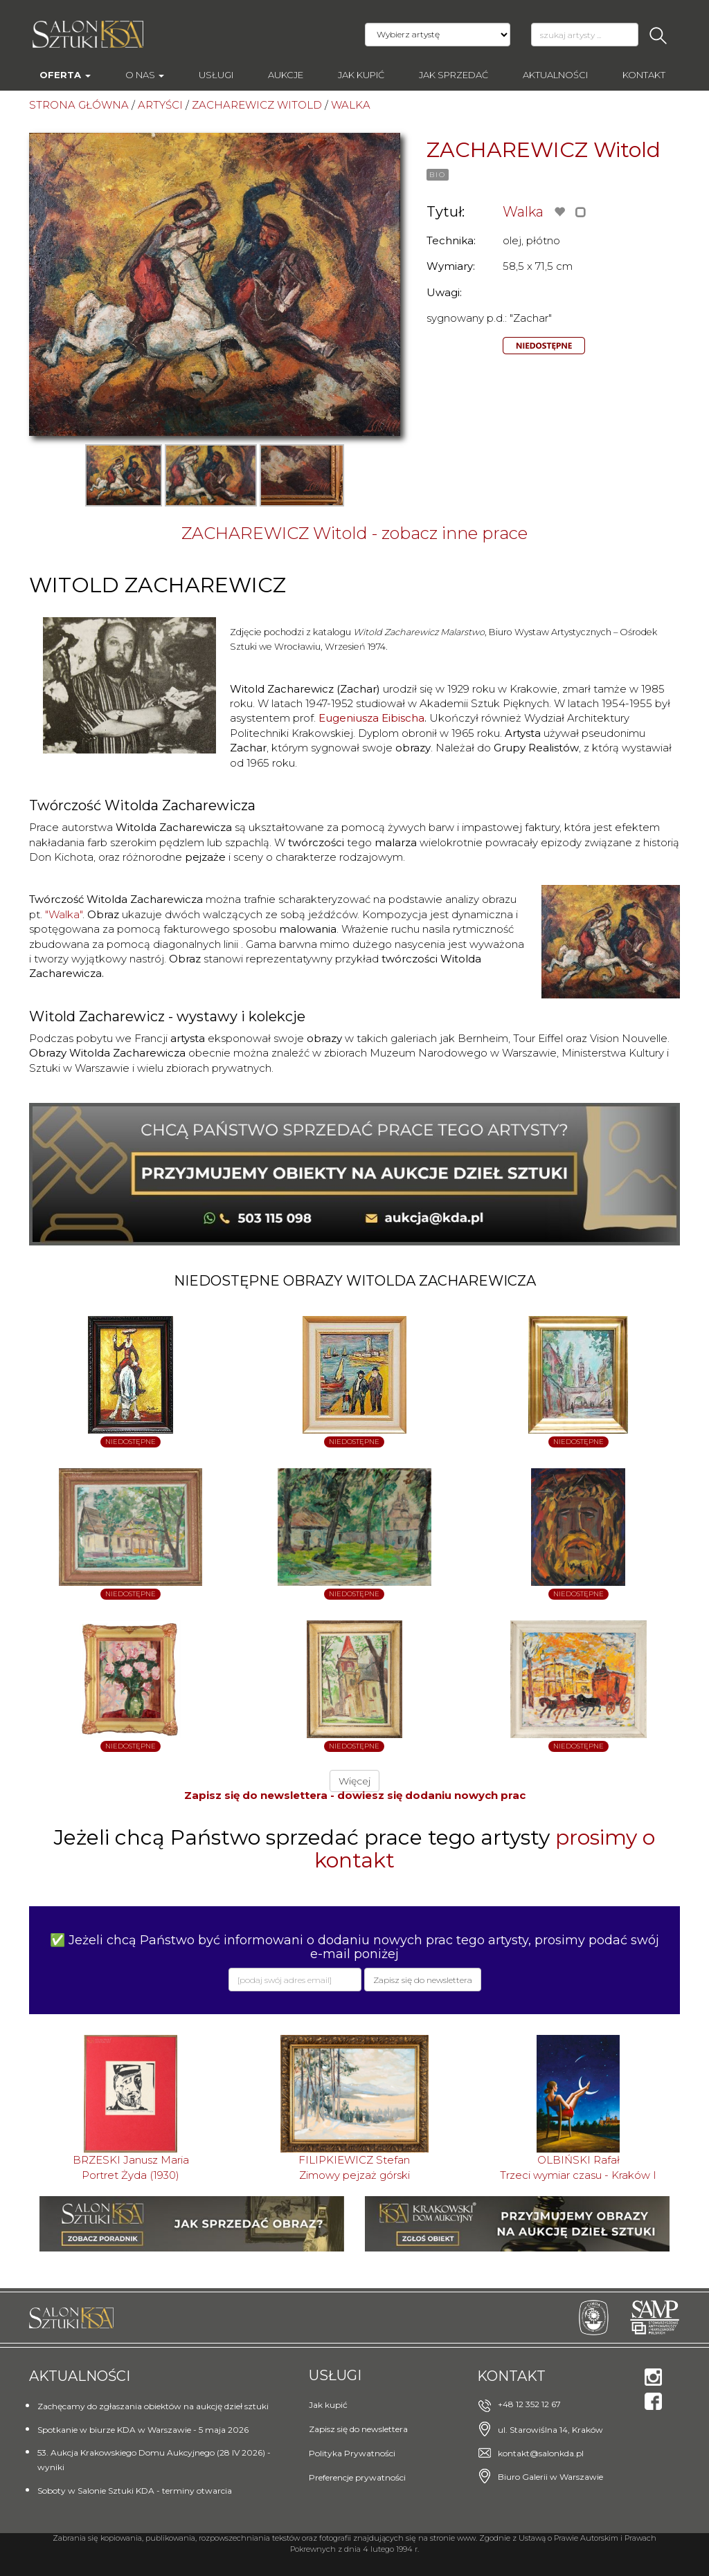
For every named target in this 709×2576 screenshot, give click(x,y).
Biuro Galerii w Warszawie (550, 2477)
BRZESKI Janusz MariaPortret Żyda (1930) (131, 2167)
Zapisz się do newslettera (358, 2429)
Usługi (216, 74)
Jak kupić (361, 74)
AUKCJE (285, 74)
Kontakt (643, 74)
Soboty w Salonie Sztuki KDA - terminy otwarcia (134, 2490)
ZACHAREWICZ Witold (544, 150)
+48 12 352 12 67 (529, 2404)
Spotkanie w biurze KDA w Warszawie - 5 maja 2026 (143, 2429)
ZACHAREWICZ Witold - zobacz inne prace (354, 533)
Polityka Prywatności (352, 2453)
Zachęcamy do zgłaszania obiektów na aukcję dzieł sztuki (153, 2406)
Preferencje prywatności (357, 2477)
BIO (437, 174)
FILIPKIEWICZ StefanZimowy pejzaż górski (354, 2167)
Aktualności (555, 74)
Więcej (354, 1781)
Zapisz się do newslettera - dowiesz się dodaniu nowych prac (355, 1795)
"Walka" (63, 914)
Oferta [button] (65, 74)
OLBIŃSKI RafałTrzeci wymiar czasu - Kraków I (578, 2167)
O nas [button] (144, 74)
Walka (523, 211)
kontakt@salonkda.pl (541, 2453)
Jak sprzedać (453, 74)
